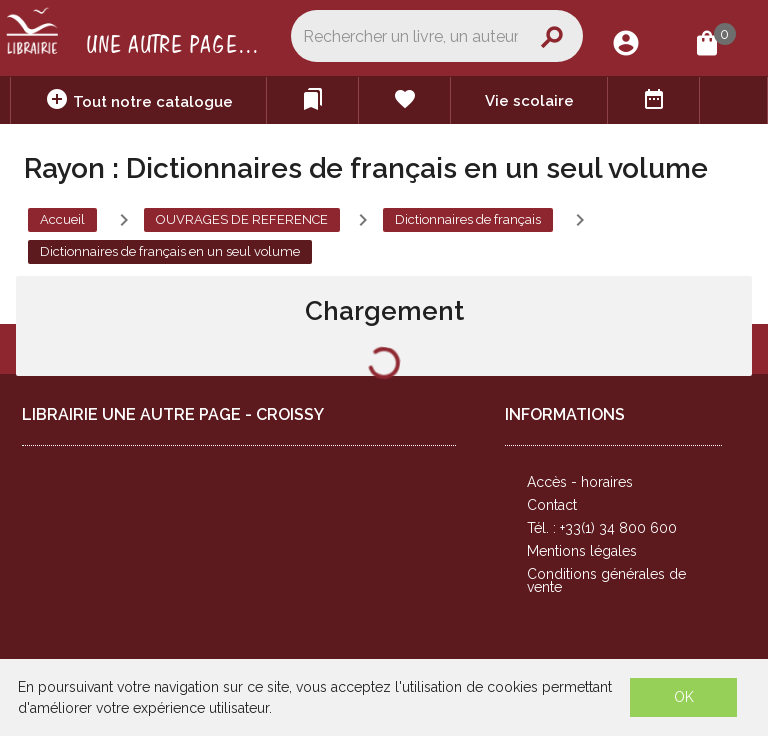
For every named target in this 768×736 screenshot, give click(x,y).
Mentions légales (582, 551)
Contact (552, 505)
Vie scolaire (529, 101)
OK (684, 697)
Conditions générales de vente (606, 580)
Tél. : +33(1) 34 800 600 (602, 528)
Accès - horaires (580, 482)
